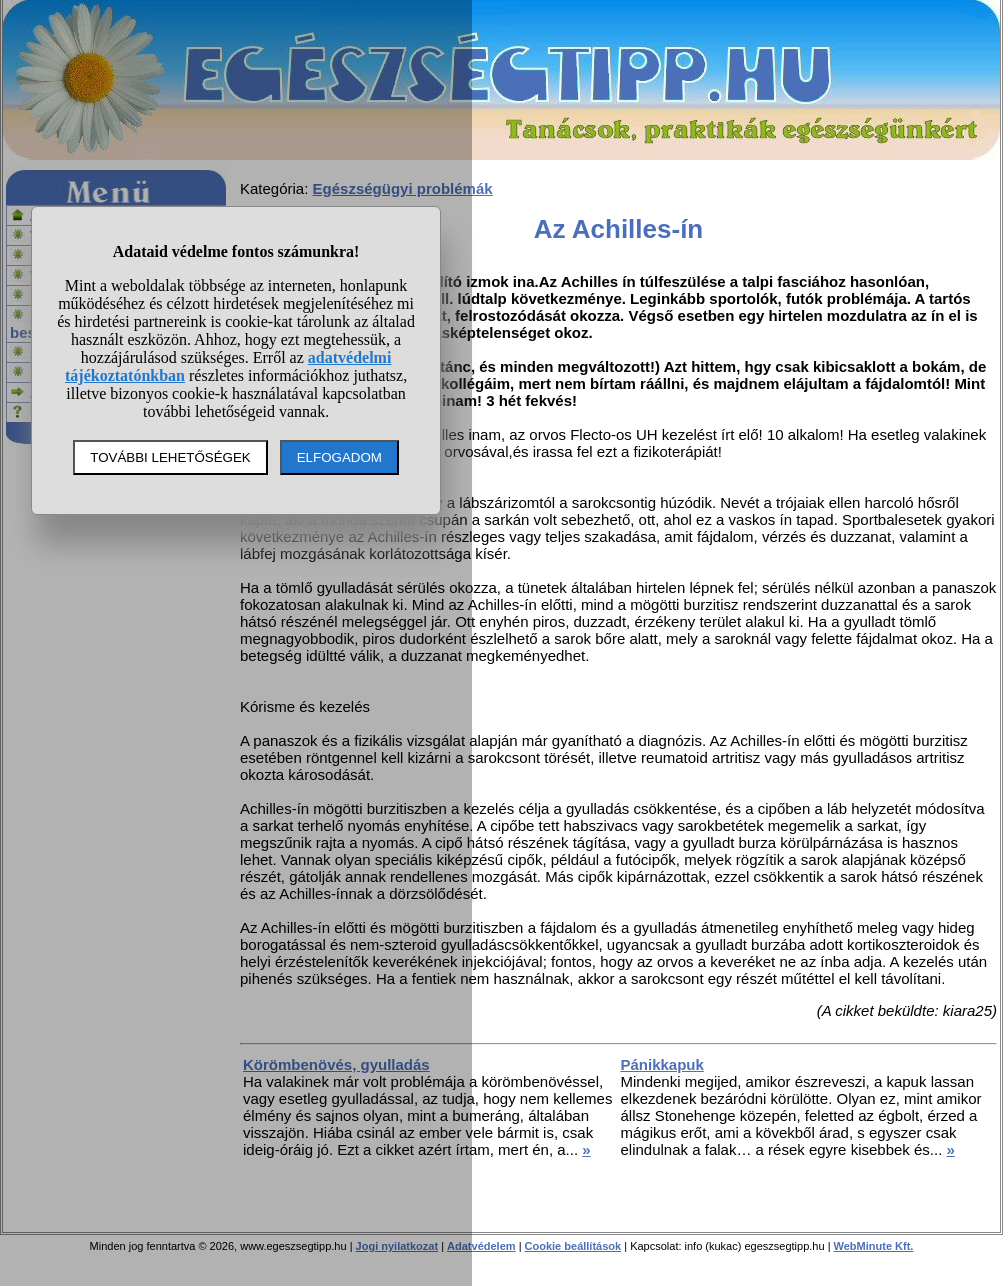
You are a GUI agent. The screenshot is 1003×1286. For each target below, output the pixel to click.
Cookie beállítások (573, 1246)
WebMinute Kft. (874, 1246)
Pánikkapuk (662, 1064)
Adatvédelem (481, 1246)
